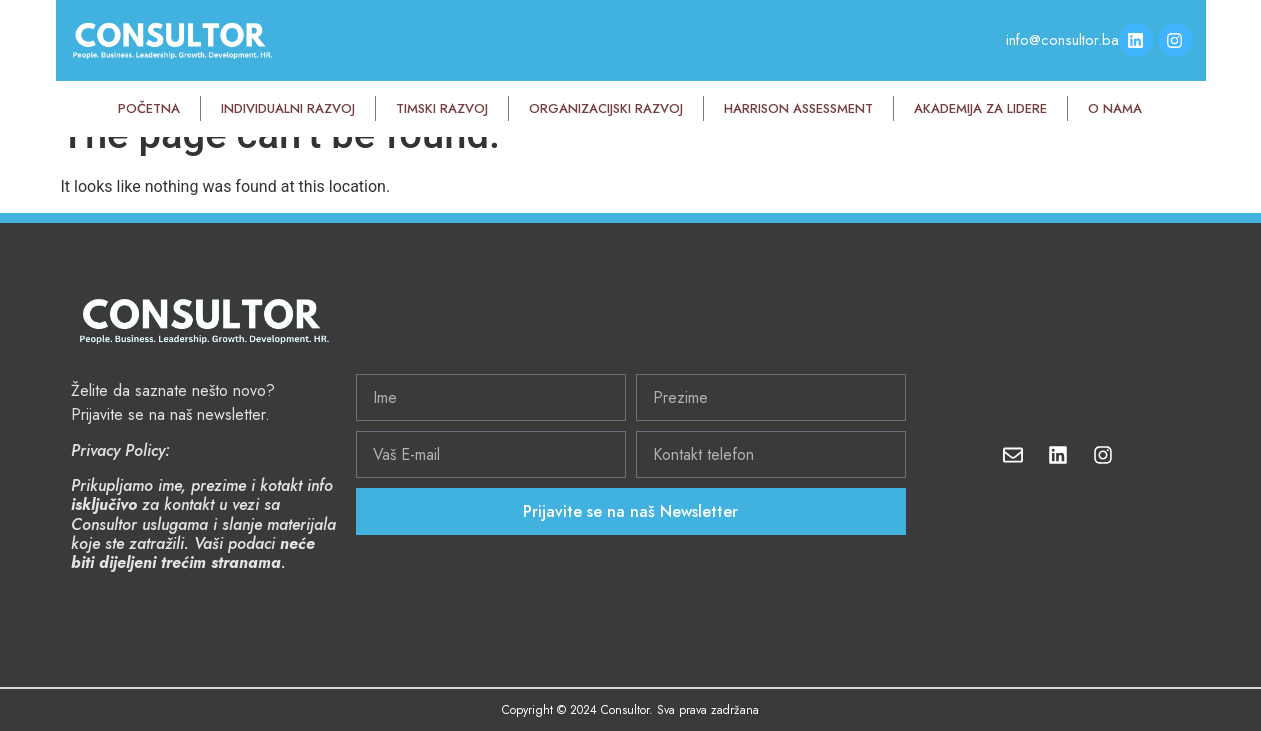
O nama (1115, 108)
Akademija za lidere (980, 108)
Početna (149, 108)
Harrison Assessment (798, 108)
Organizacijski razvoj (606, 108)
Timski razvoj (442, 108)
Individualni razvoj (288, 108)
